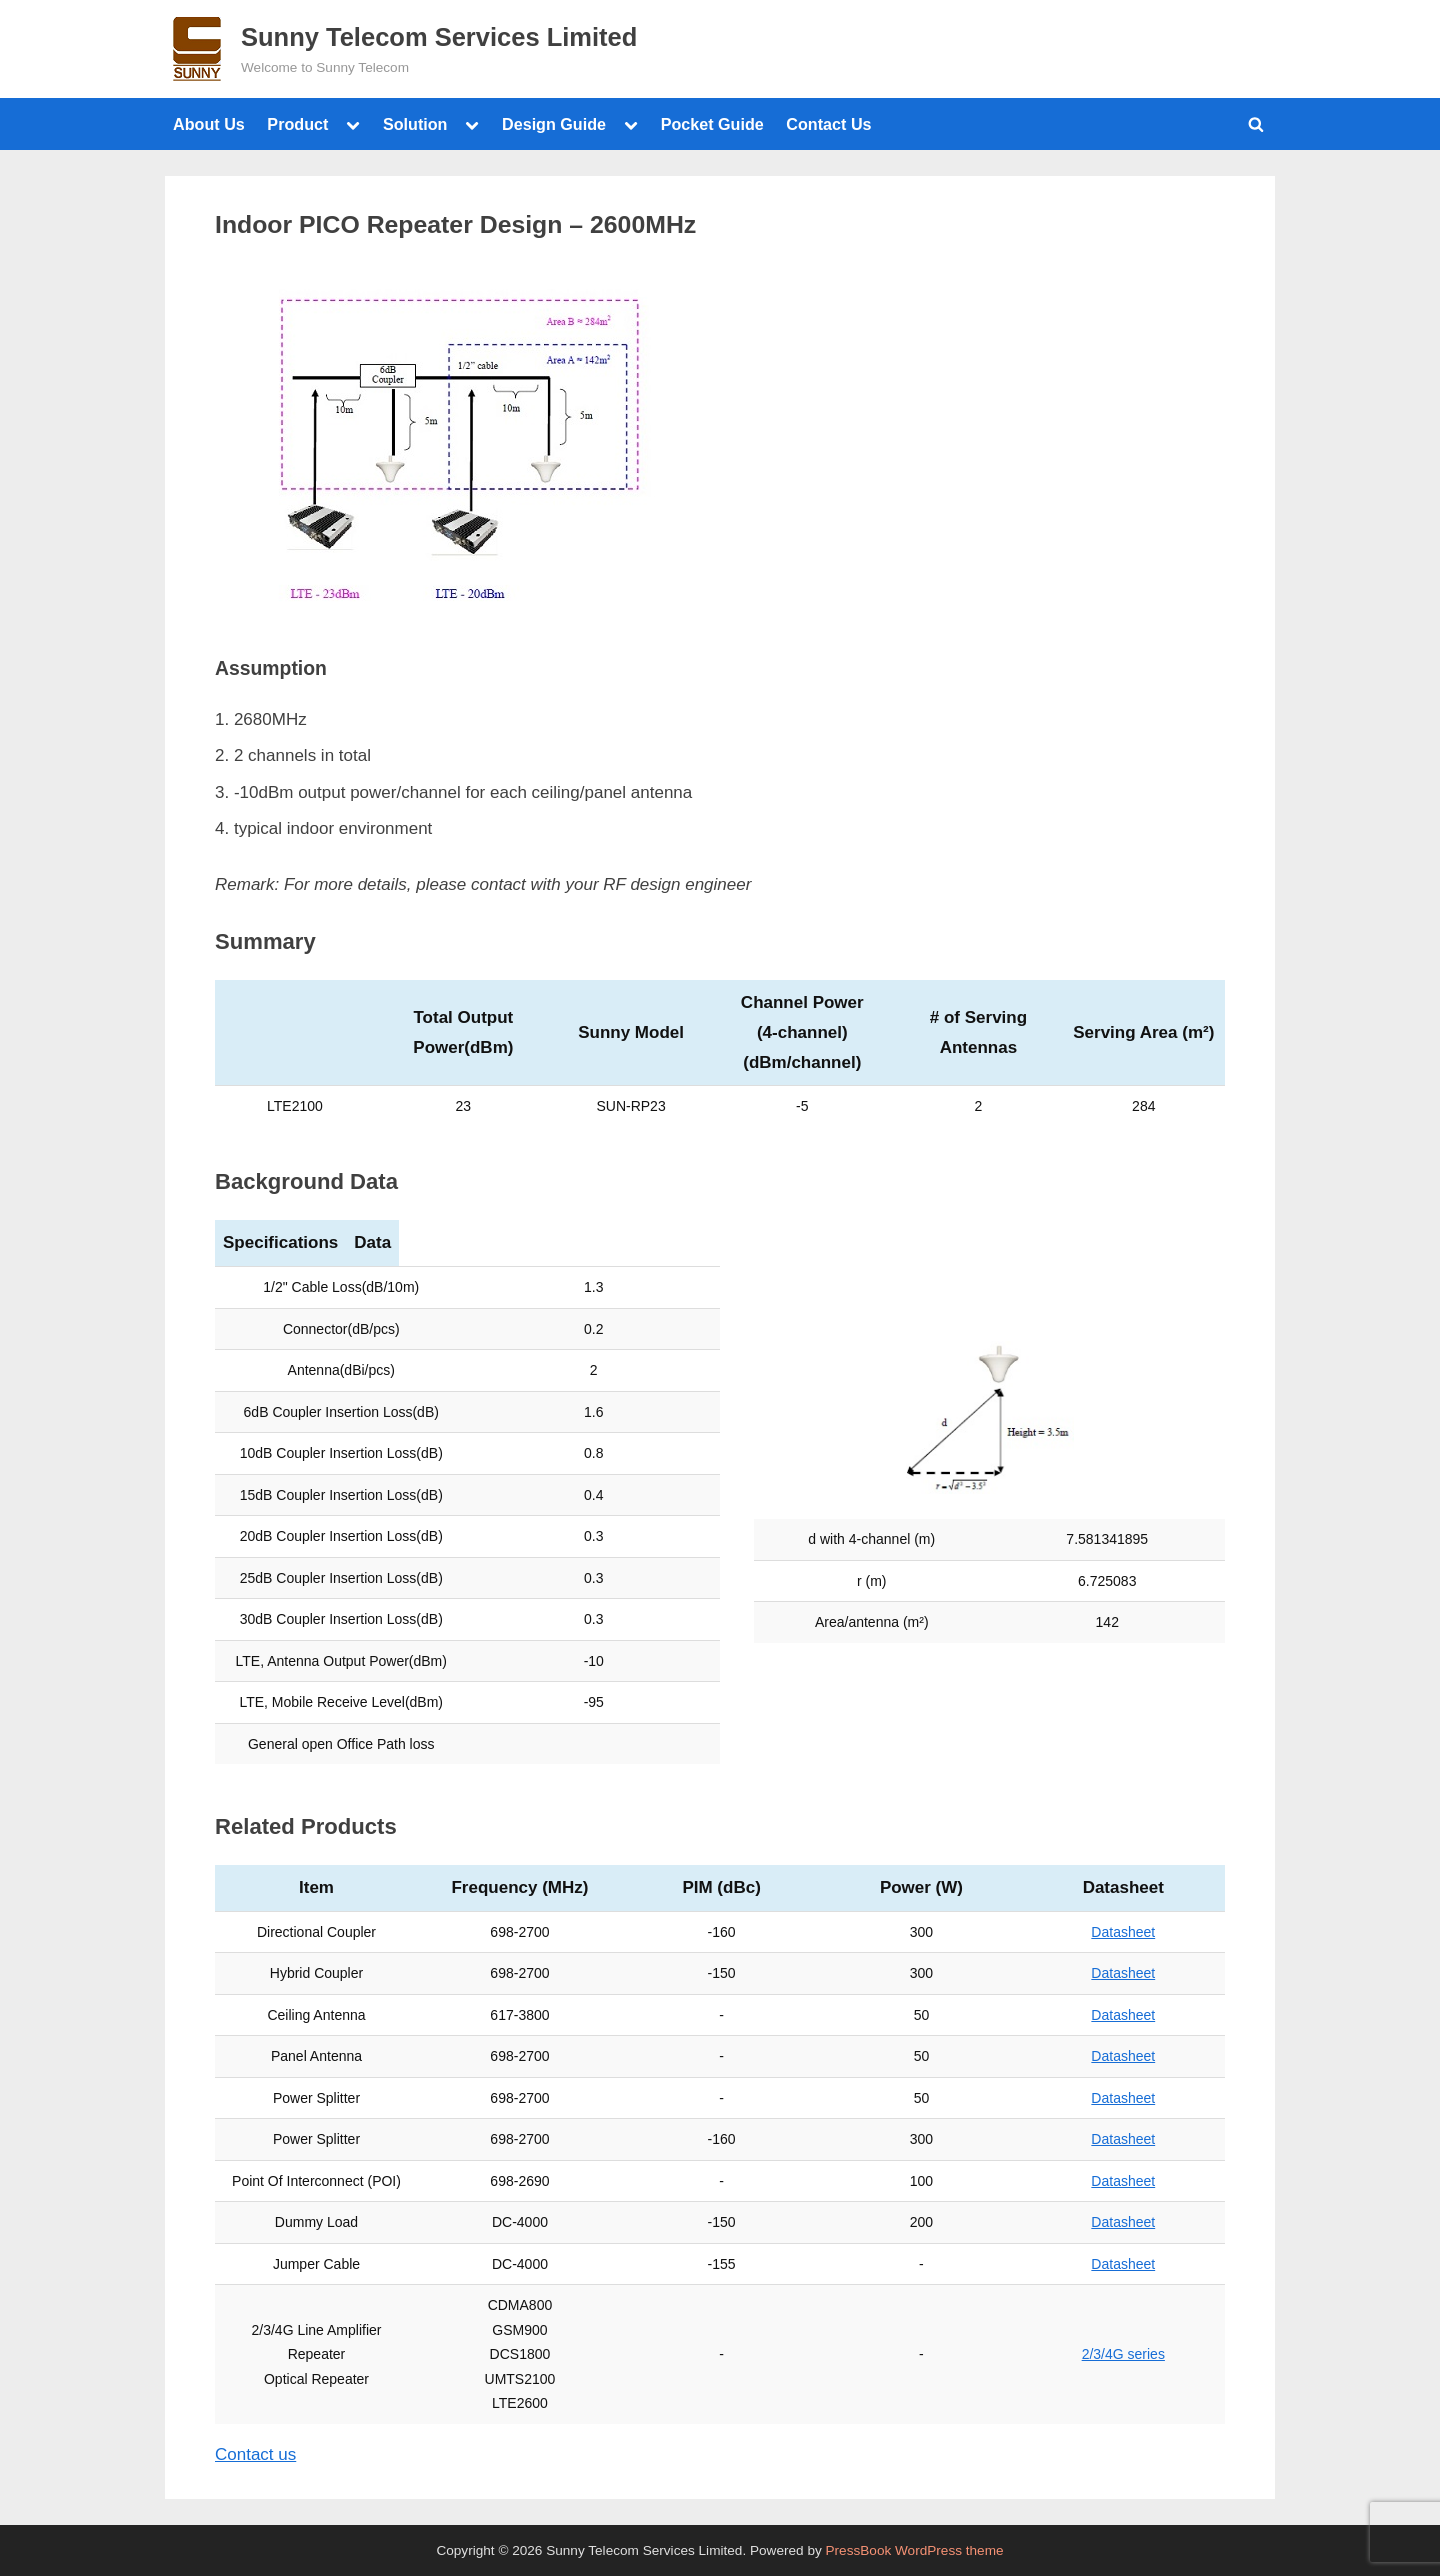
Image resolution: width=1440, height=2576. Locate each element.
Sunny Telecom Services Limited (439, 37)
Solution (415, 124)
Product (297, 124)
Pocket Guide (712, 124)
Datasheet (1123, 1932)
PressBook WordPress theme (915, 2550)
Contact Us (828, 124)
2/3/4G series (1123, 2354)
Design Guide (554, 124)
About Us (209, 124)
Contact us (255, 2454)
